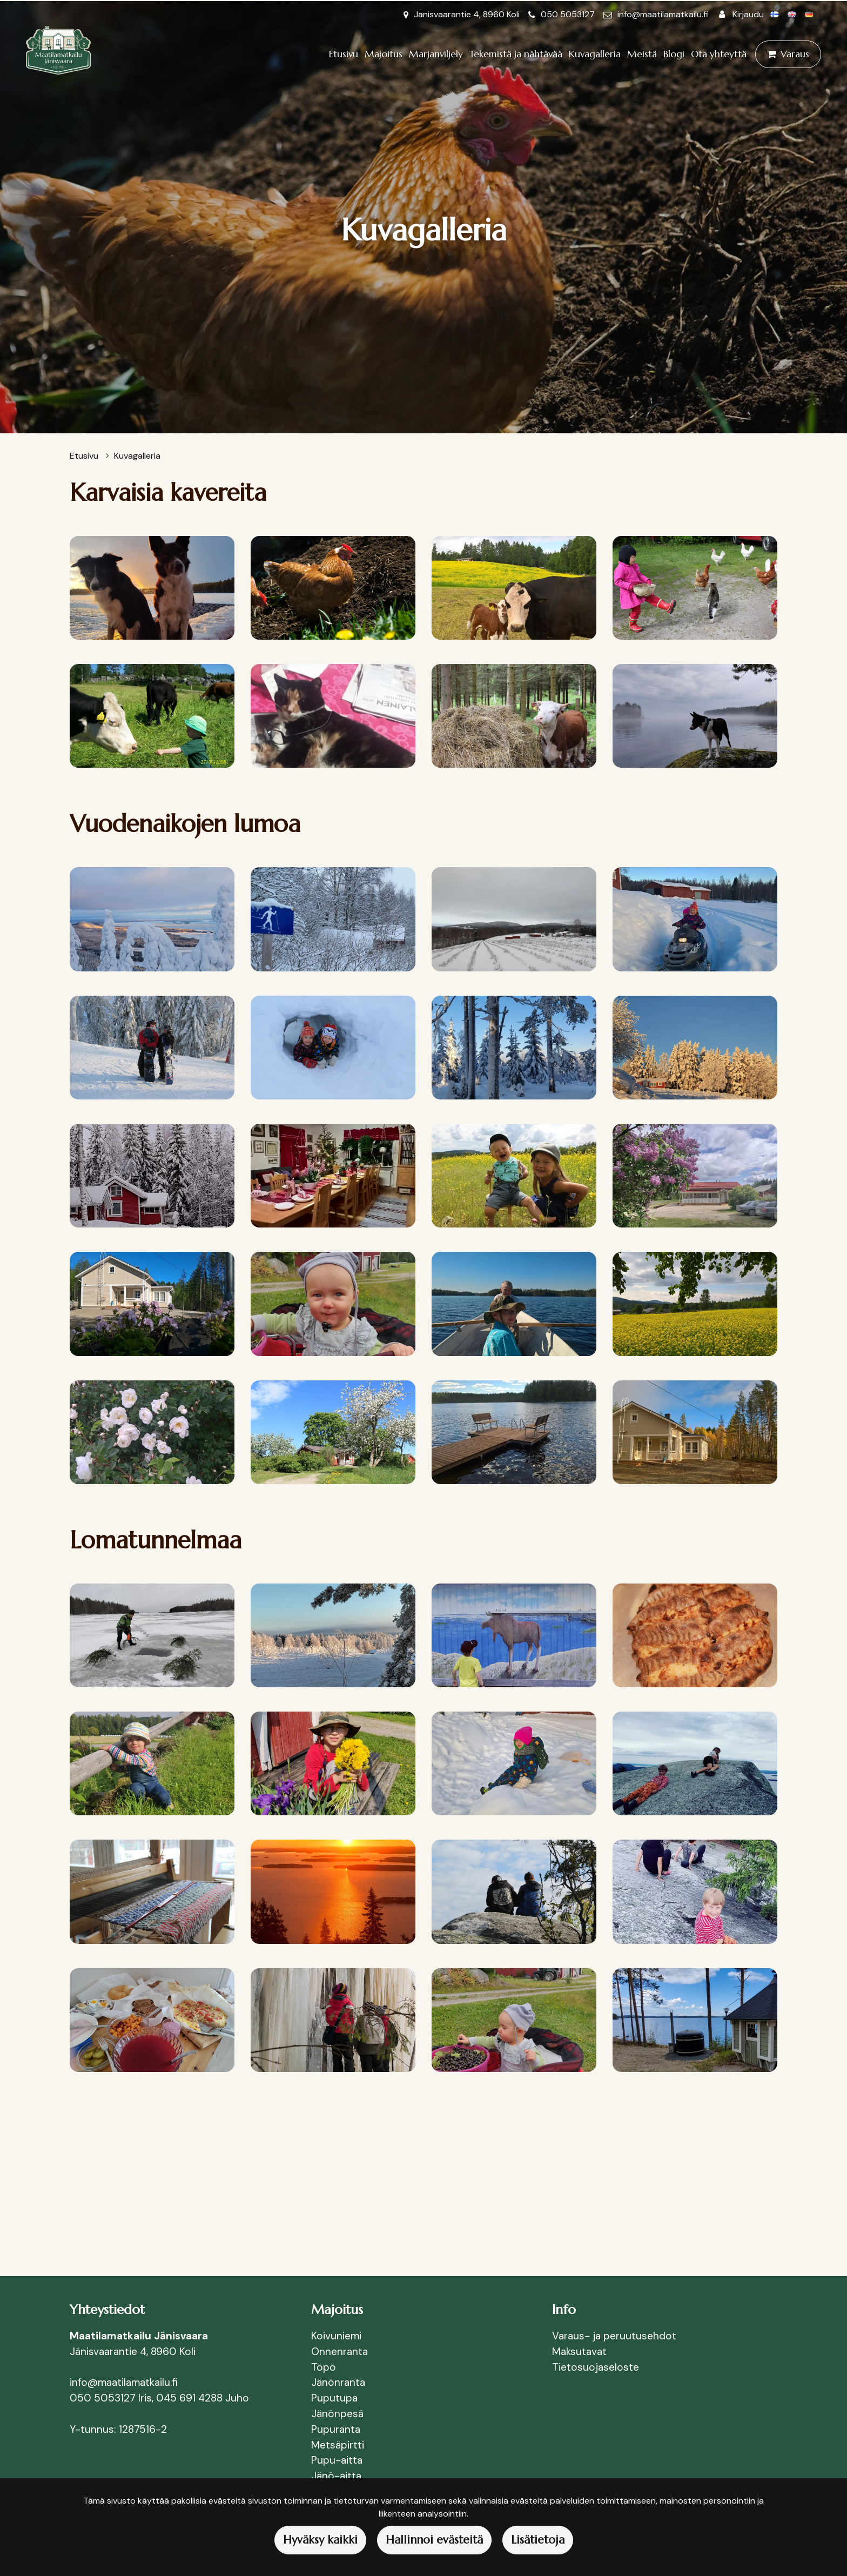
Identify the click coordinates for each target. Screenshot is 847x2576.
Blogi (673, 54)
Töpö (323, 2367)
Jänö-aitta (336, 2476)
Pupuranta (335, 2429)
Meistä (642, 54)
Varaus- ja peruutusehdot (614, 2336)
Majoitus (383, 54)
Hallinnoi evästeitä (434, 2540)
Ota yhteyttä (719, 54)
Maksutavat (579, 2351)
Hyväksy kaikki (320, 2540)
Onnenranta (339, 2351)
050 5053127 (568, 14)
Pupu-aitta (336, 2460)
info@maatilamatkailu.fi (662, 14)
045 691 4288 (189, 2398)
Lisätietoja (537, 2540)
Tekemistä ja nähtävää (515, 54)
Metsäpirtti (337, 2445)
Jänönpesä (338, 2413)
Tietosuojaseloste (595, 2367)
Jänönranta (338, 2382)
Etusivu (343, 54)
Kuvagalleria (595, 54)
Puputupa (334, 2398)
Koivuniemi (336, 2336)
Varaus (795, 54)
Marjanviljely (436, 54)
